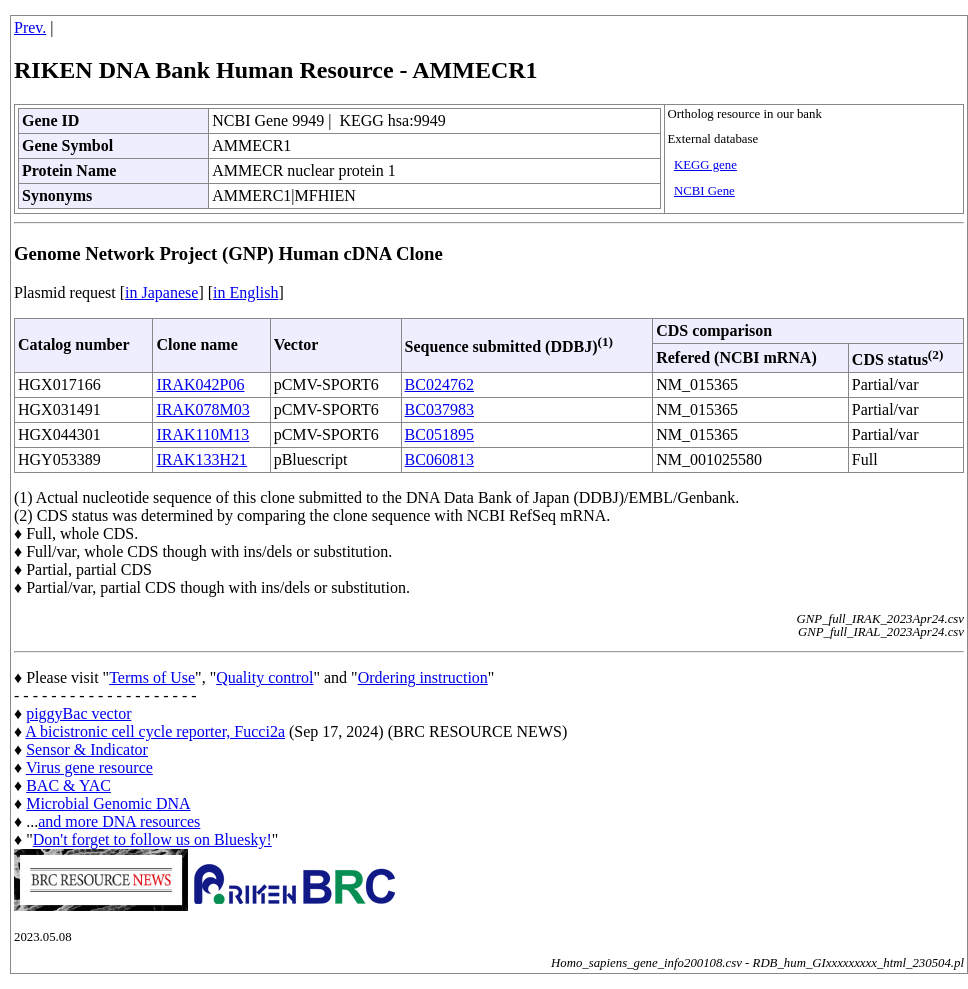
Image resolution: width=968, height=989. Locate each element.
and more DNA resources (119, 821)
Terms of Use (152, 677)
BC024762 (439, 384)
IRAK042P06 (200, 384)
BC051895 (439, 434)
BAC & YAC (68, 785)
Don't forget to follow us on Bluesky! (152, 839)
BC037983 (439, 409)
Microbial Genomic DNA (108, 803)
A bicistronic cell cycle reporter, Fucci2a (155, 731)
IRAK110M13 (202, 434)
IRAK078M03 (202, 409)
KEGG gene (705, 165)
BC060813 (439, 459)
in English (245, 292)
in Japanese (161, 292)
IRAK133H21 (201, 459)
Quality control (264, 677)
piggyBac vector (78, 713)
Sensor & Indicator (87, 749)
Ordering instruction (423, 677)
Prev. (30, 27)
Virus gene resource (89, 767)
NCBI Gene (704, 191)
